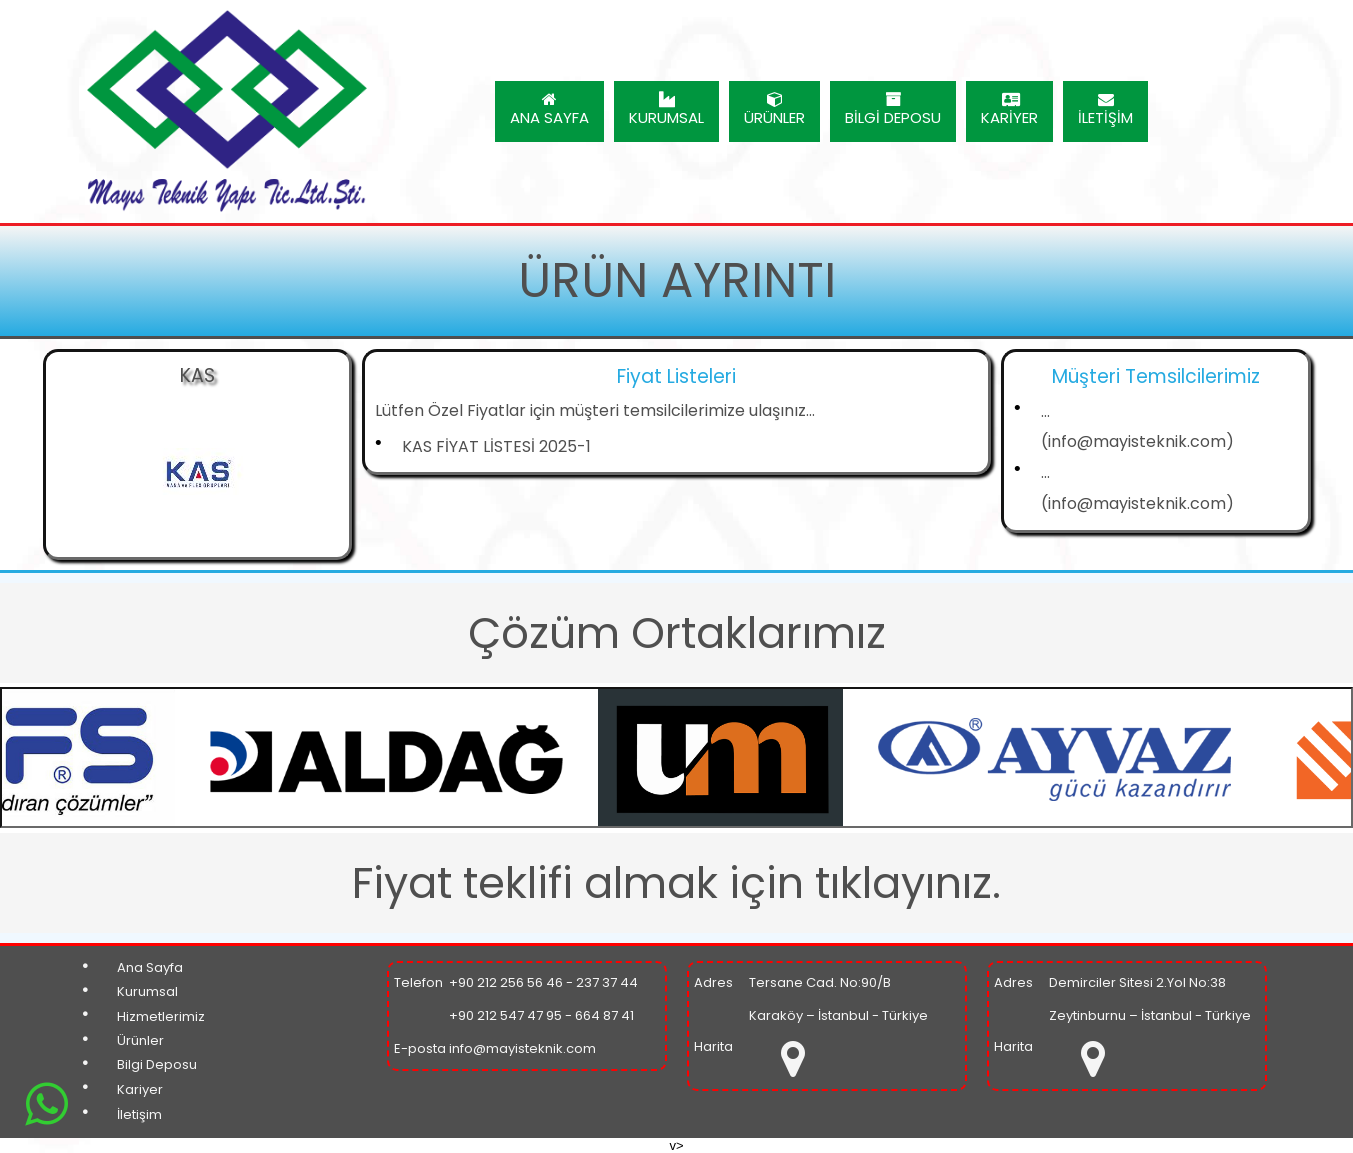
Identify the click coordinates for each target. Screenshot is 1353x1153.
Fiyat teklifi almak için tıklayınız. (676, 883)
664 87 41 (604, 1015)
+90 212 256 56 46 (506, 982)
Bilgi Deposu (157, 1064)
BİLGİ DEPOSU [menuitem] (893, 109)
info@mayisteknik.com (522, 1048)
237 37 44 (607, 982)
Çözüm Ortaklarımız (677, 633)
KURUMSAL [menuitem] (666, 109)
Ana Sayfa (150, 967)
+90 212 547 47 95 (505, 1015)
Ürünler (140, 1040)
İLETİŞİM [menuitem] (1105, 109)
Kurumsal (147, 991)
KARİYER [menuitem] (1009, 109)
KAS (197, 375)
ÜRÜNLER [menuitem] (774, 109)
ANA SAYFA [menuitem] (549, 109)
